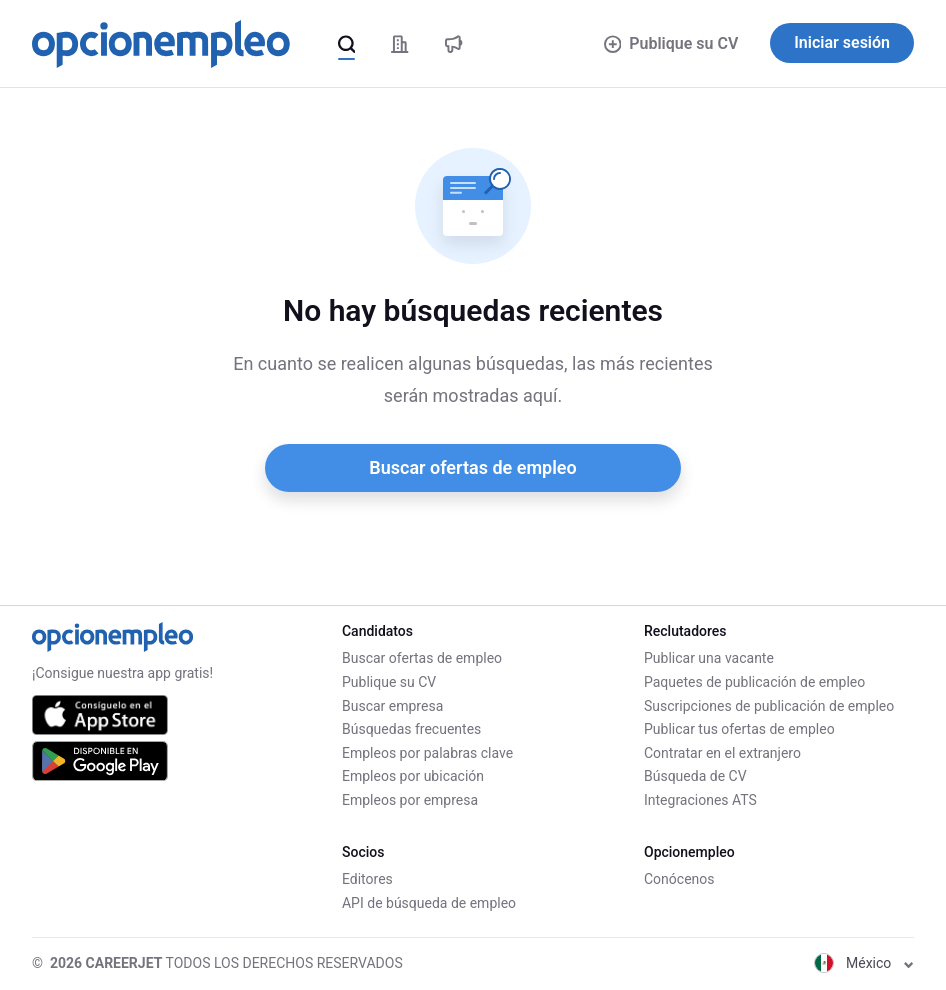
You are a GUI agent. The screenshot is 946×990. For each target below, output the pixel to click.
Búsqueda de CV (695, 776)
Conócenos (679, 879)
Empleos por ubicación (413, 776)
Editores (367, 879)
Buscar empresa (392, 706)
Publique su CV (671, 43)
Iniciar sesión (842, 42)
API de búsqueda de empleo (429, 903)
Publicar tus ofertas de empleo (739, 729)
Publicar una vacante (709, 658)
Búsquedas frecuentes (411, 729)
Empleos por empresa (410, 800)
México (864, 963)
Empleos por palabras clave (427, 753)
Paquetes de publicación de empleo (754, 682)
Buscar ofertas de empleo (472, 467)
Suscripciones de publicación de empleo (769, 706)
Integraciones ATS (700, 800)
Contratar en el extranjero (722, 753)
